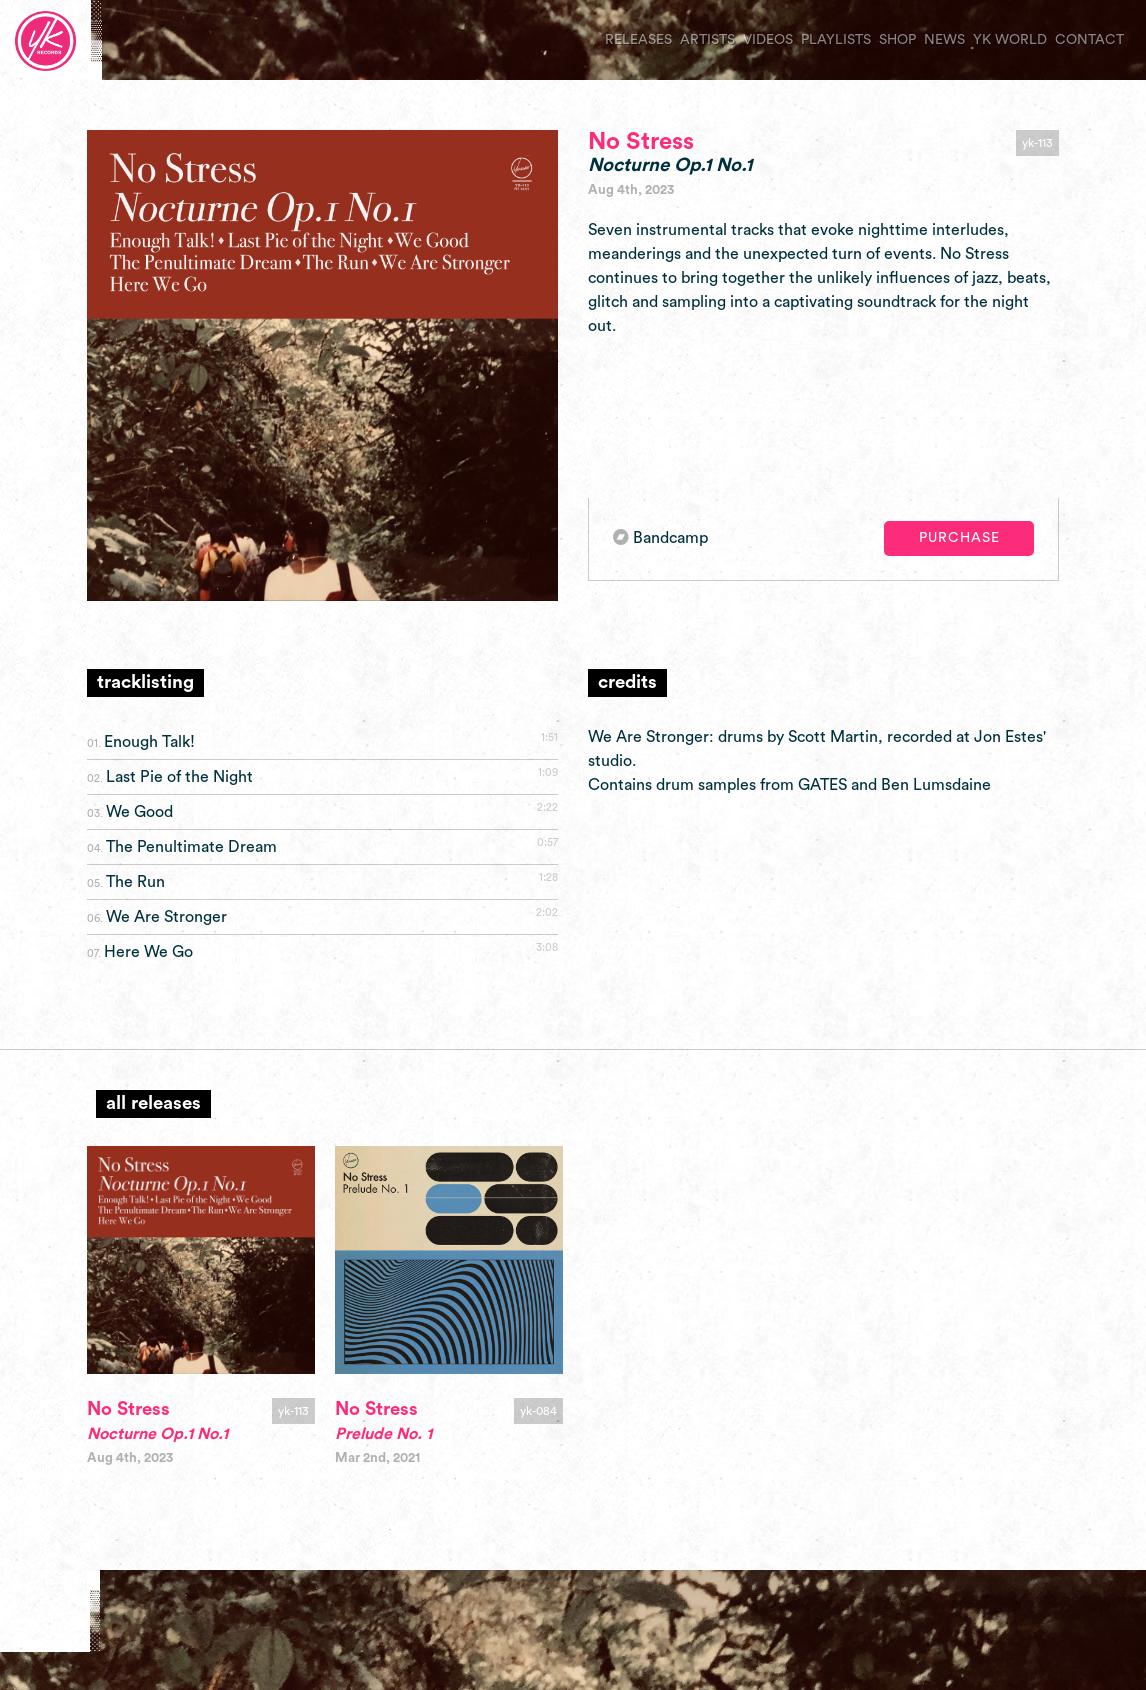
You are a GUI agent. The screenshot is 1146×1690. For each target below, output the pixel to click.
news (944, 40)
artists (707, 40)
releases (638, 40)
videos (768, 40)
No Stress (641, 142)
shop (897, 40)
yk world (1010, 40)
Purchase (959, 538)
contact (1089, 40)
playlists (836, 40)
